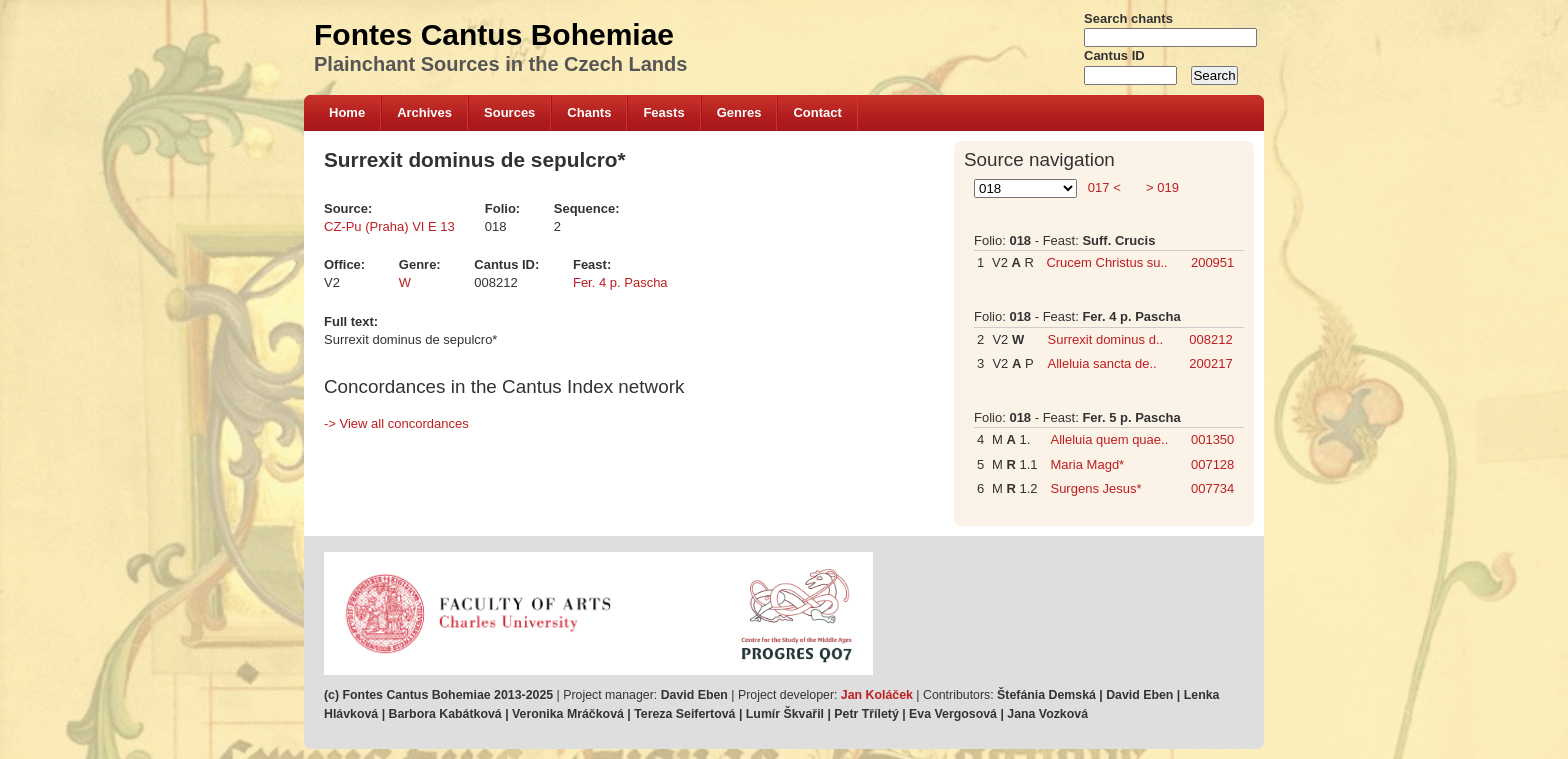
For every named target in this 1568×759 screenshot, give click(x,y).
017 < (1104, 187)
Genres (739, 112)
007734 (1212, 488)
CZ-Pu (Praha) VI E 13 (389, 226)
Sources (509, 112)
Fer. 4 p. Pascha (620, 282)
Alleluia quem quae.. (1109, 439)
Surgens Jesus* (1095, 488)
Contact (817, 112)
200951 (1212, 262)
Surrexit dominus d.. (1106, 339)
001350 (1212, 439)
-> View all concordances (396, 423)
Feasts (663, 112)
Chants (589, 112)
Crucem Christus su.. (1106, 262)
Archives (424, 112)
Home (347, 112)
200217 (1210, 363)
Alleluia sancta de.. (1102, 363)
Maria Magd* (1087, 464)
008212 (1210, 339)
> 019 (1160, 187)
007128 (1212, 464)
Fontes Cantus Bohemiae (494, 34)
